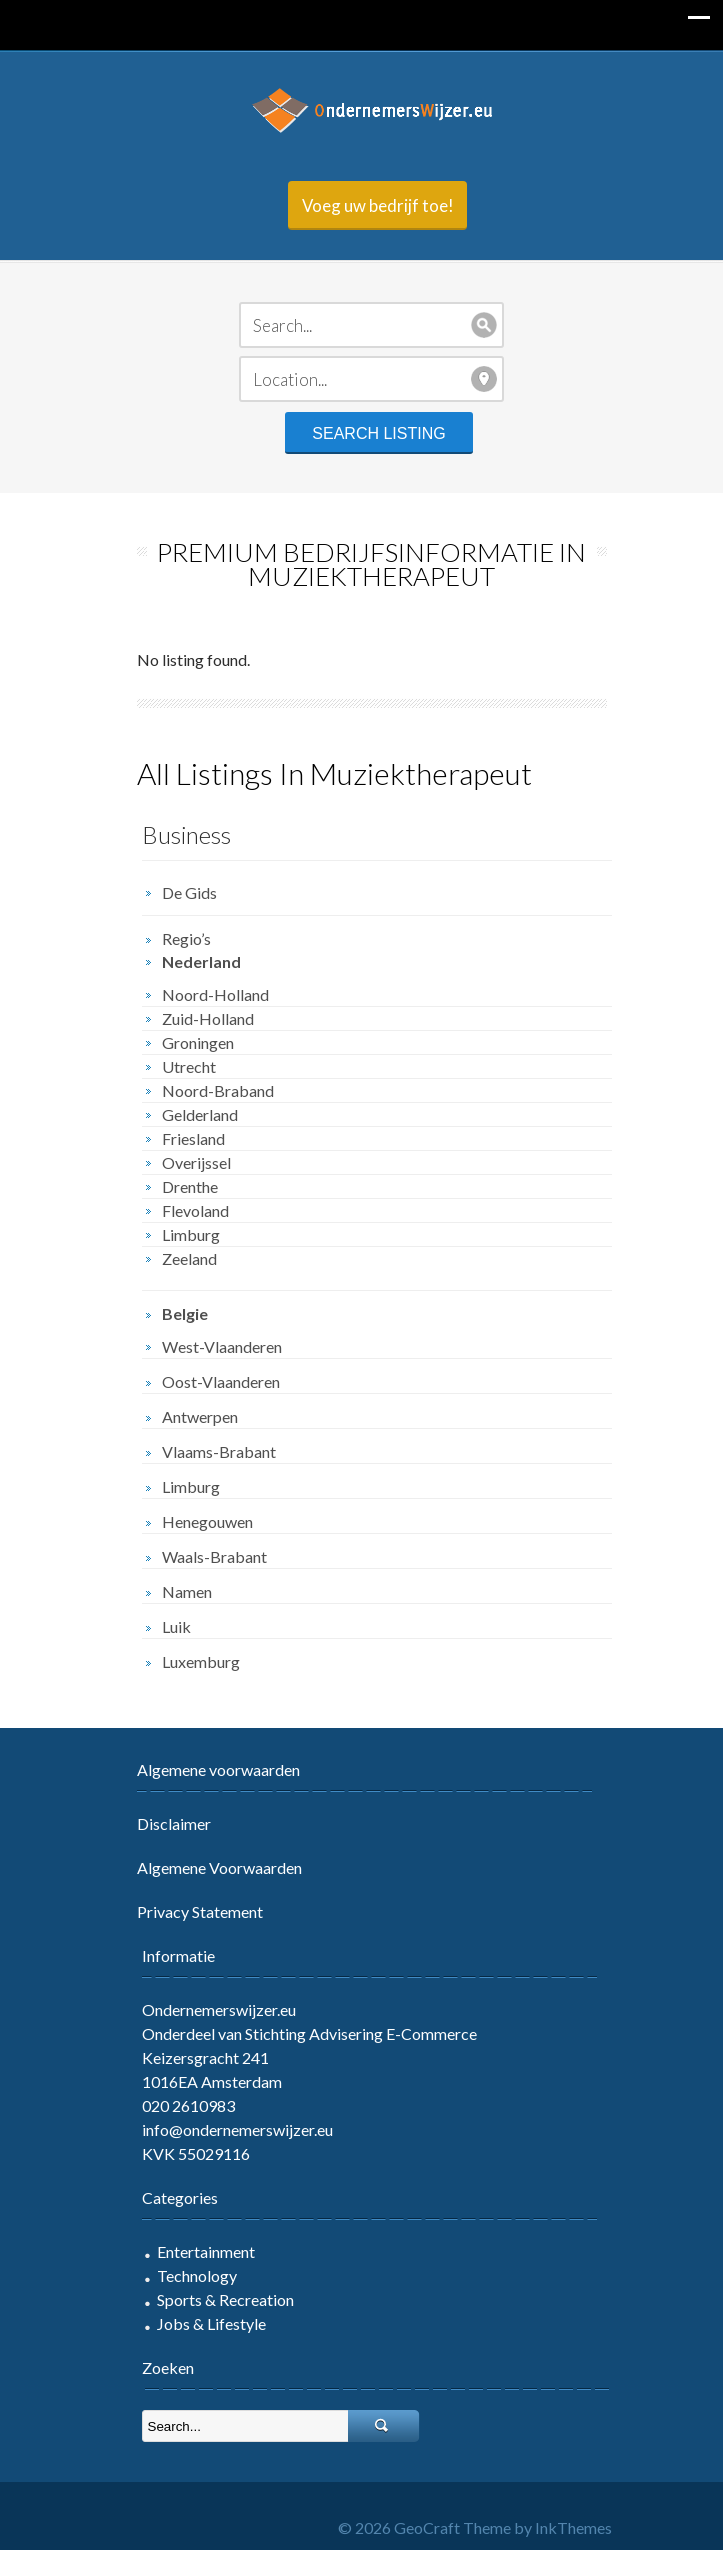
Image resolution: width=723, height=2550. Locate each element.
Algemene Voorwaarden (209, 1867)
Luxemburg (191, 1661)
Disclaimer (164, 1823)
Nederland (191, 961)
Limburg (181, 1234)
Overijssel (186, 1162)
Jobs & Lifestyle (201, 2323)
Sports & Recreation (215, 2299)
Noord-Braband (208, 1090)
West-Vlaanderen (212, 1346)
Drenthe (180, 1186)
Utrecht (179, 1066)
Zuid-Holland (198, 1018)
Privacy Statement (190, 1911)
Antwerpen (190, 1416)
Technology (187, 2275)
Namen (177, 1591)
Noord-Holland (205, 994)
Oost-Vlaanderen (211, 1381)
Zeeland (179, 1258)
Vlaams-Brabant (209, 1451)
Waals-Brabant (204, 1556)
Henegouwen (197, 1521)
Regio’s (176, 938)
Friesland (183, 1138)
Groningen (188, 1042)
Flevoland (185, 1210)
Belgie (175, 1313)
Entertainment (196, 2251)
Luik (166, 1626)
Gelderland (190, 1114)
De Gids (179, 892)
